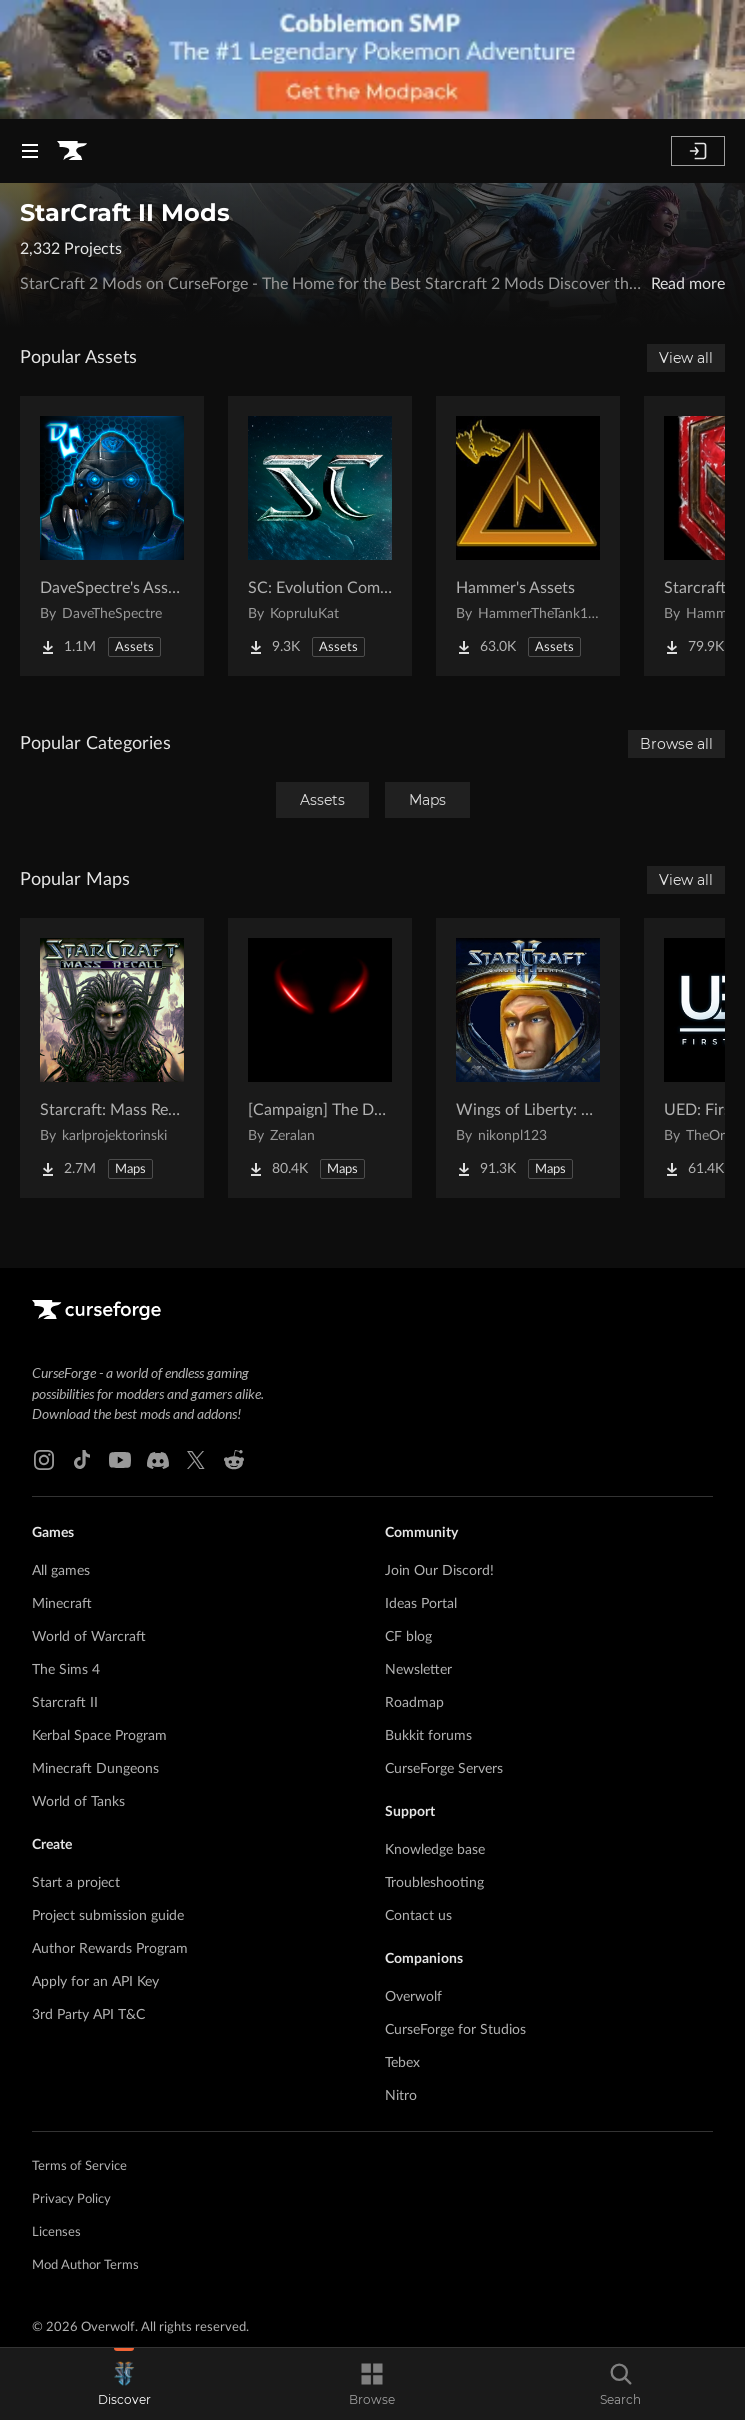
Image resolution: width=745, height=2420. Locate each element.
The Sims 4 (66, 1670)
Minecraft (62, 1604)
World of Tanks (78, 1802)
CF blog (408, 1637)
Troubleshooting (434, 1883)
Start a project (76, 1883)
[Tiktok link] (82, 1460)
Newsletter (418, 1670)
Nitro (401, 2096)
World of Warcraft (89, 1637)
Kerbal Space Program (99, 1736)
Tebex (402, 2063)
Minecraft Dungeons (95, 1769)
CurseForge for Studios (455, 2030)
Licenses (56, 2232)
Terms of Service (79, 2166)
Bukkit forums (428, 1736)
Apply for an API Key (95, 1982)
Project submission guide (108, 1916)
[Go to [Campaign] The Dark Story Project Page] (320, 1058)
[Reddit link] (234, 1460)
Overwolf (413, 1997)
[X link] (196, 1460)
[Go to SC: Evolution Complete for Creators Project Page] (320, 536)
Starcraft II (65, 1703)
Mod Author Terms (85, 2265)
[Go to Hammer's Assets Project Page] (528, 536)
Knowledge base (435, 1850)
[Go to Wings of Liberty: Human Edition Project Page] (528, 1058)
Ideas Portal (421, 1604)
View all (686, 358)
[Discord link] (158, 1460)
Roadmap (414, 1703)
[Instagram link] (44, 1460)
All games (61, 1571)
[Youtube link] (120, 1460)
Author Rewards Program (110, 1949)
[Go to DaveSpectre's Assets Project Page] (112, 536)
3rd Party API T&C (88, 2015)
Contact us (418, 1916)
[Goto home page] (72, 151)
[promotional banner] (372, 59)
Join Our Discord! (439, 1571)
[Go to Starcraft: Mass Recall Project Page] (112, 1058)
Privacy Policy (71, 2199)
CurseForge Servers (444, 1769)
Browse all (676, 744)
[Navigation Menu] (30, 151)
